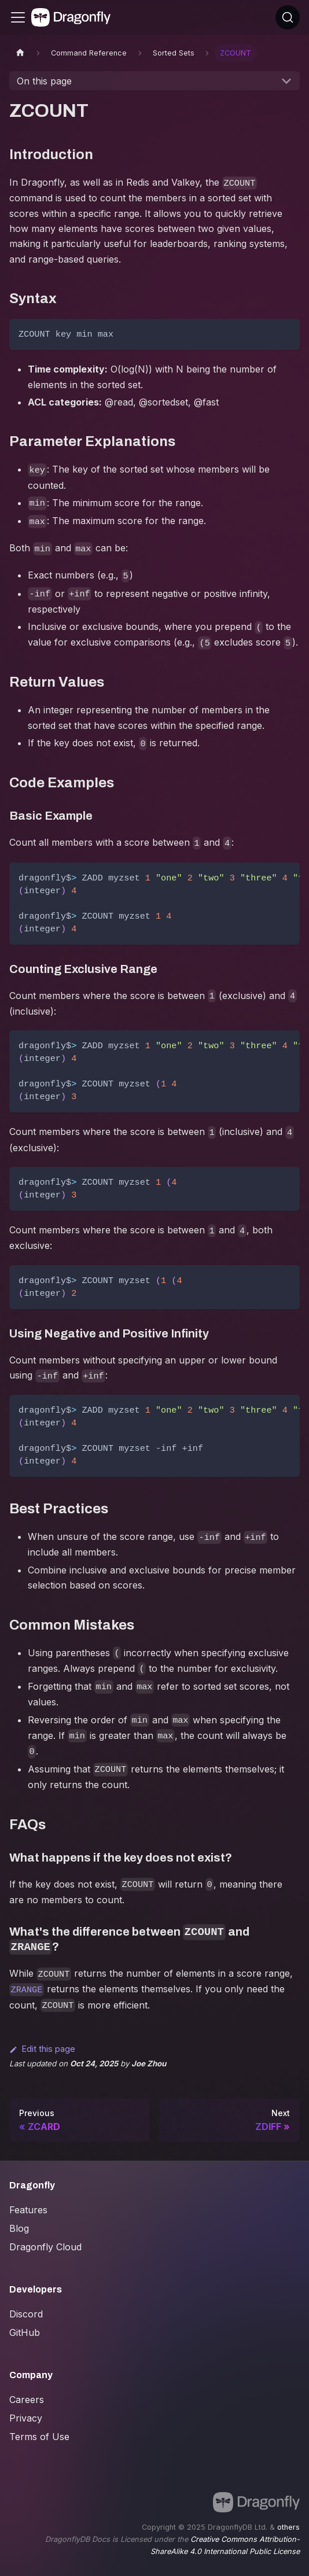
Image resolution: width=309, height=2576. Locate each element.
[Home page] (20, 53)
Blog (19, 2228)
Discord (26, 2314)
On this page (44, 81)
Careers (26, 2399)
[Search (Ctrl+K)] (287, 17)
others (288, 2527)
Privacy (25, 2418)
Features (28, 2210)
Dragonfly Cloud (45, 2247)
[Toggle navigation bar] (18, 17)
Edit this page (42, 2049)
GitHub (24, 2332)
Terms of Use (39, 2436)
